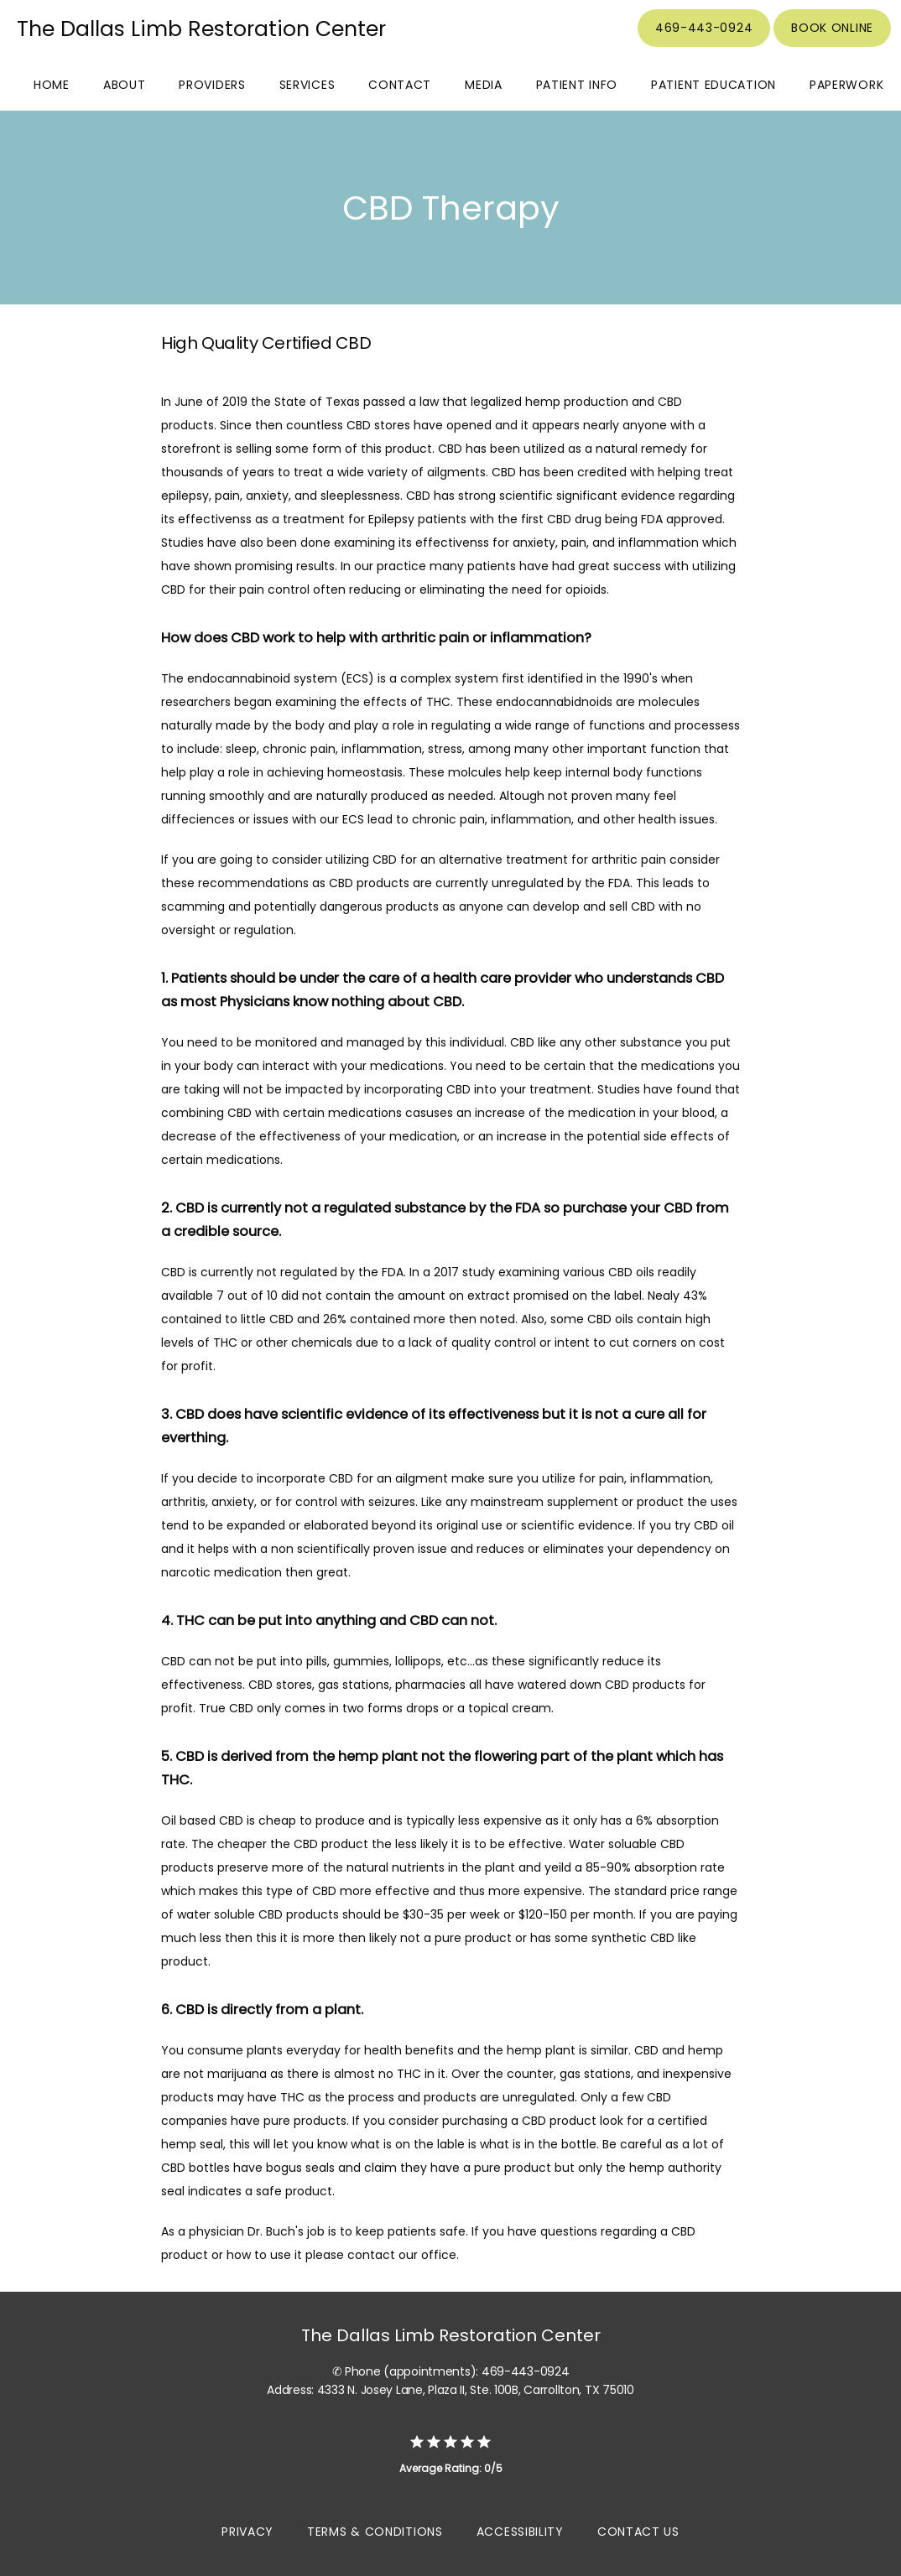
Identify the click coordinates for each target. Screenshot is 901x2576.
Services (307, 84)
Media (484, 84)
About (124, 84)
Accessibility (520, 2531)
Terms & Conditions (375, 2531)
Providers (212, 84)
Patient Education (713, 84)
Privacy (247, 2531)
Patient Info (576, 84)
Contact (399, 84)
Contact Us (638, 2531)
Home (52, 84)
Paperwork (846, 84)
